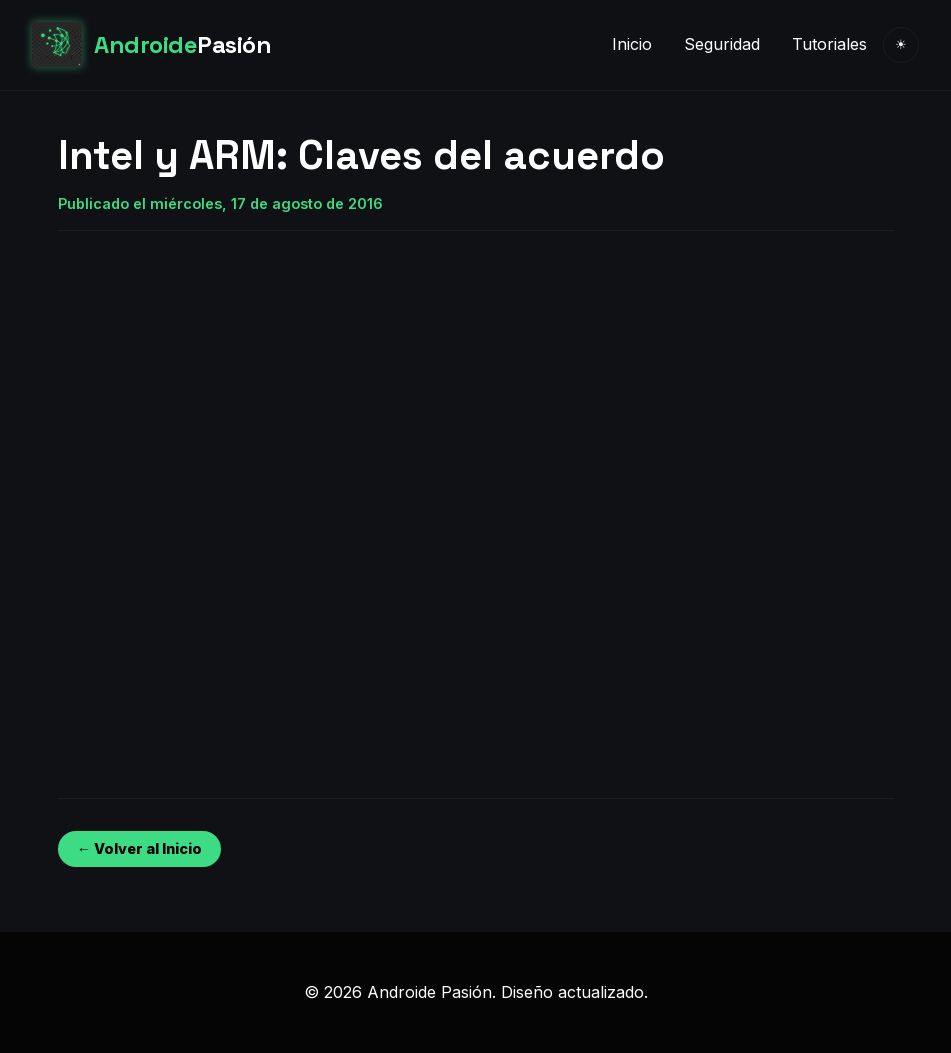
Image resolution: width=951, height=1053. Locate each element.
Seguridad (722, 44)
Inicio (632, 44)
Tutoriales (829, 44)
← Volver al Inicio (139, 848)
